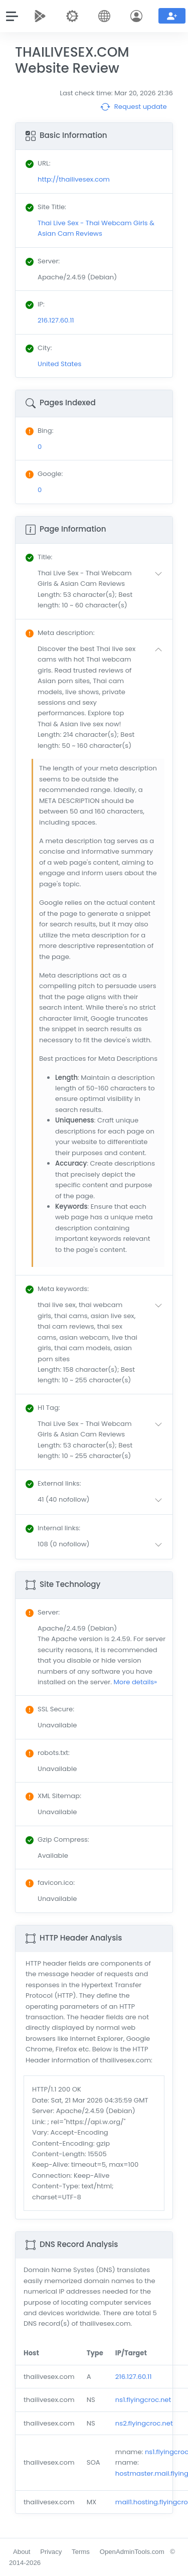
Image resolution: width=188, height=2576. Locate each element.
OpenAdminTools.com (132, 2551)
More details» (135, 1682)
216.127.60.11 (133, 2376)
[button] (102, 589)
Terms (81, 2551)
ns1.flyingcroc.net (143, 2399)
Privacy (51, 2551)
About (21, 2551)
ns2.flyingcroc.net (144, 2423)
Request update (133, 107)
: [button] (39, 557)
